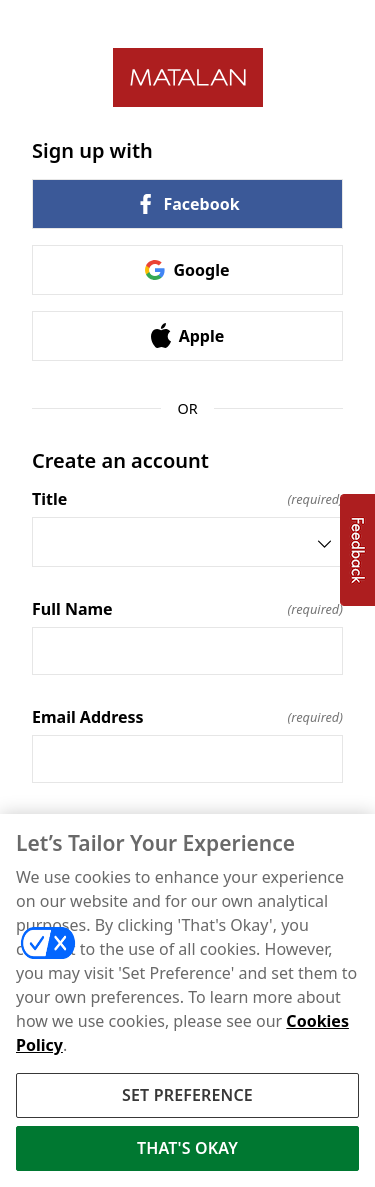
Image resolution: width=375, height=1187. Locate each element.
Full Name (187, 609)
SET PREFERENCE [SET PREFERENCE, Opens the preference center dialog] (187, 1098)
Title (187, 499)
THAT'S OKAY (187, 1151)
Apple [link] (188, 335)
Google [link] (187, 270)
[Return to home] (187, 77)
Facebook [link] (187, 204)
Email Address (187, 717)
